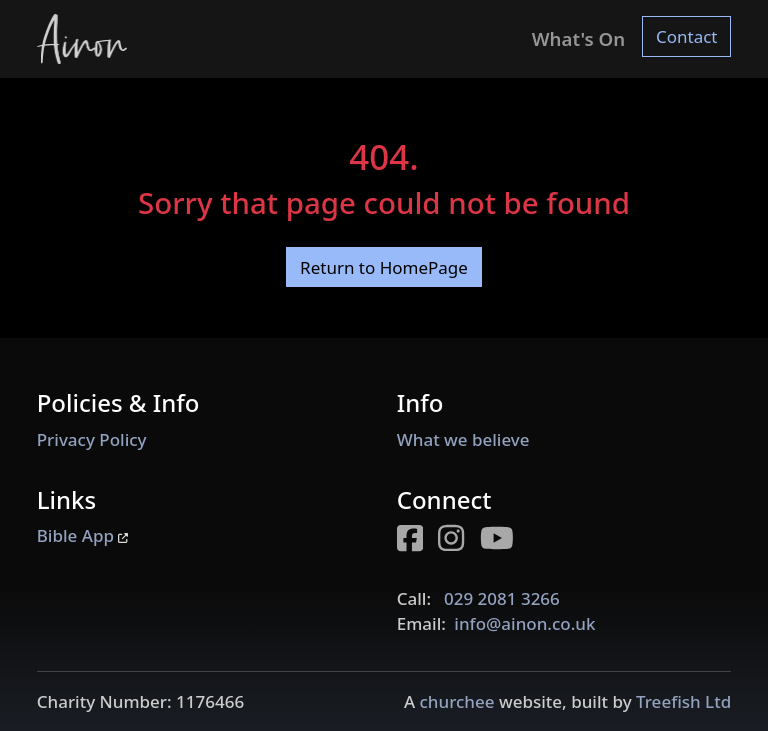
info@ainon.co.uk (524, 623)
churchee (456, 701)
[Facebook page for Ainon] (418, 541)
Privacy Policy (92, 439)
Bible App (83, 535)
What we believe (463, 439)
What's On (578, 38)
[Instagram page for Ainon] (459, 541)
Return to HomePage (384, 267)
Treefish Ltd (683, 701)
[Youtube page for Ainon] (504, 541)
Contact (687, 36)
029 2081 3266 (502, 598)
